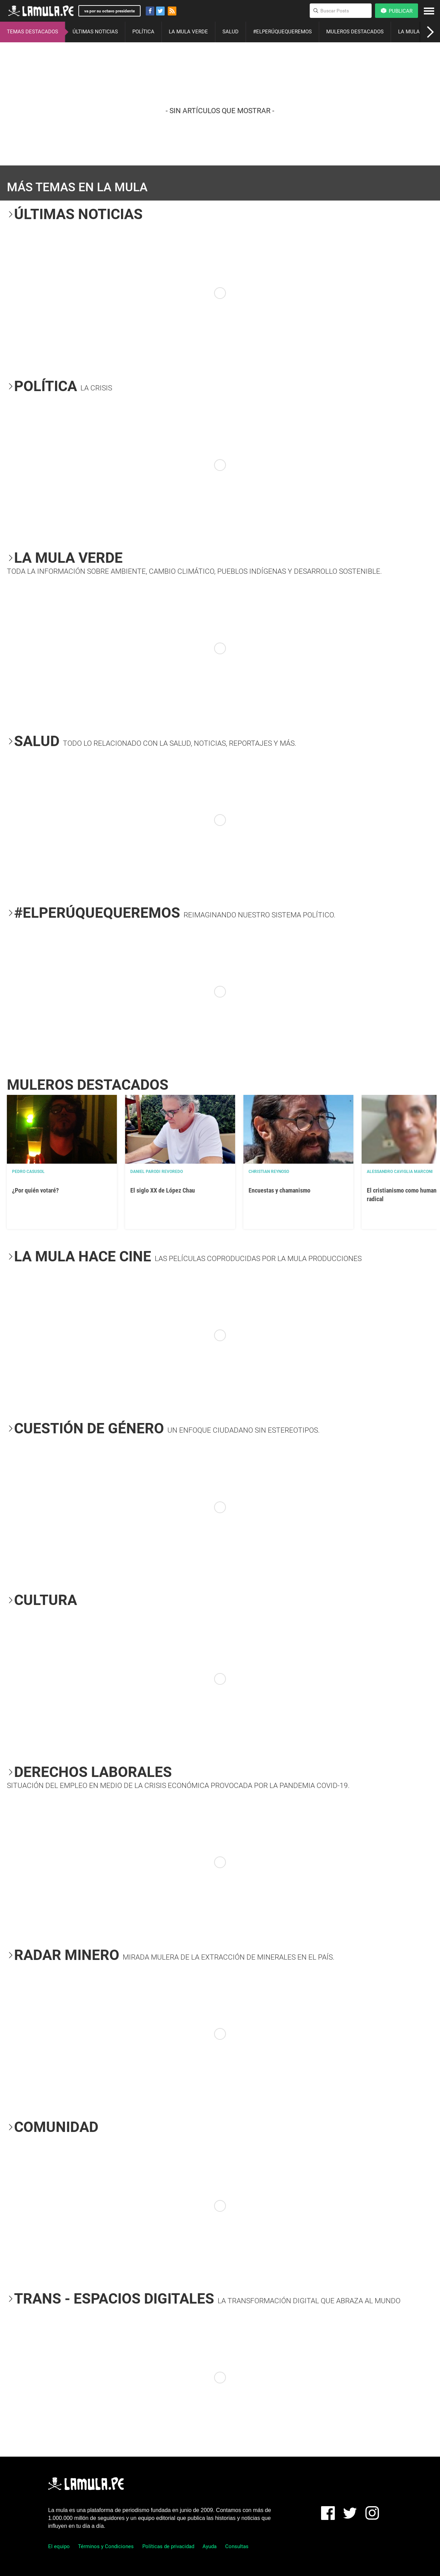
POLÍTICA (143, 32)
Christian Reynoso (269, 1171)
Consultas (237, 2546)
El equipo (59, 2546)
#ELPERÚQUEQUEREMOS (282, 32)
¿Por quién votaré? (35, 1190)
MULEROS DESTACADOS (355, 32)
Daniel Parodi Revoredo (156, 1171)
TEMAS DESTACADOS (32, 32)
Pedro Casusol (28, 1171)
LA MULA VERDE (188, 32)
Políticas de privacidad (168, 2546)
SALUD (230, 32)
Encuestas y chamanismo (279, 1190)
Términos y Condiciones (106, 2546)
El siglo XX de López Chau (162, 1190)
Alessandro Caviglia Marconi (400, 1171)
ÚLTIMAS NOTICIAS (95, 32)
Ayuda (209, 2546)
